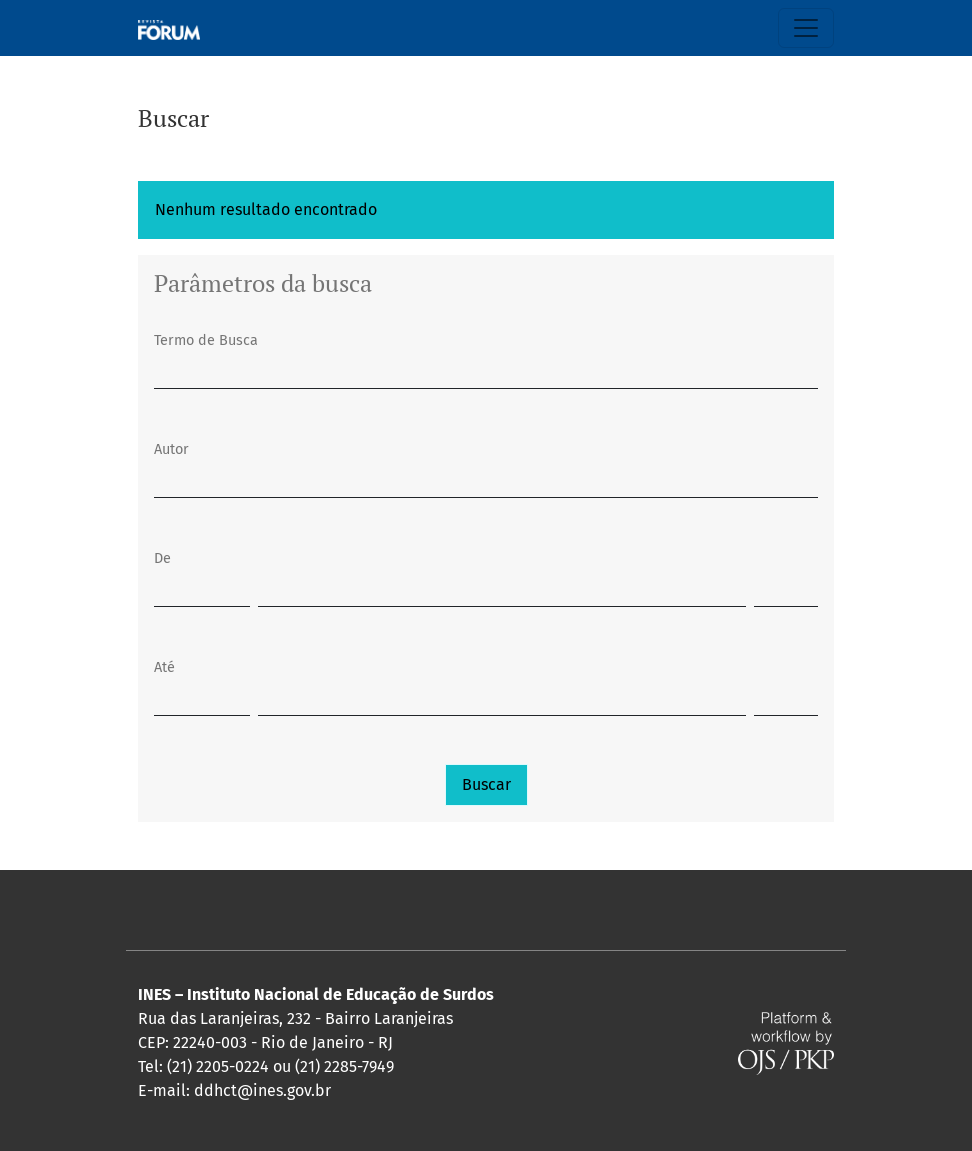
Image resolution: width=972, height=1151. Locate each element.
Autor (171, 449)
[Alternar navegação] (806, 28)
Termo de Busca (206, 340)
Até (164, 667)
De (162, 558)
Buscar (486, 784)
